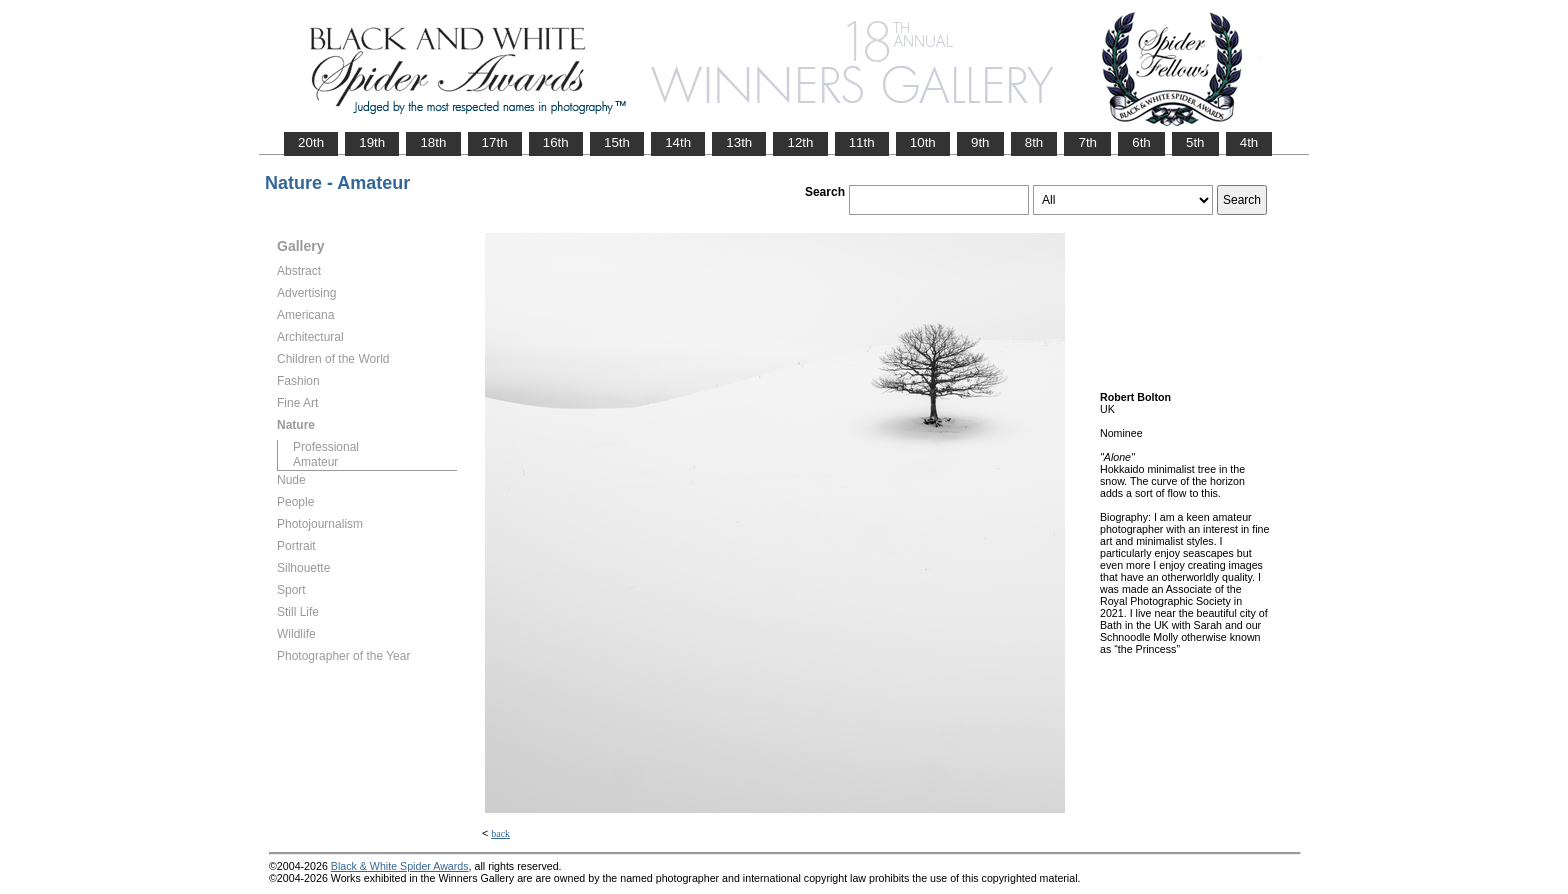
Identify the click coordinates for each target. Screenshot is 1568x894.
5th (1195, 142)
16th (556, 142)
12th (800, 142)
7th (1087, 142)
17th (495, 142)
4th (1249, 142)
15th (617, 142)
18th (433, 142)
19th (372, 142)
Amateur (315, 462)
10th (923, 142)
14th (678, 142)
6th (1141, 142)
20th (311, 142)
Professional (326, 447)
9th (980, 142)
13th (739, 142)
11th (862, 142)
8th (1034, 142)
